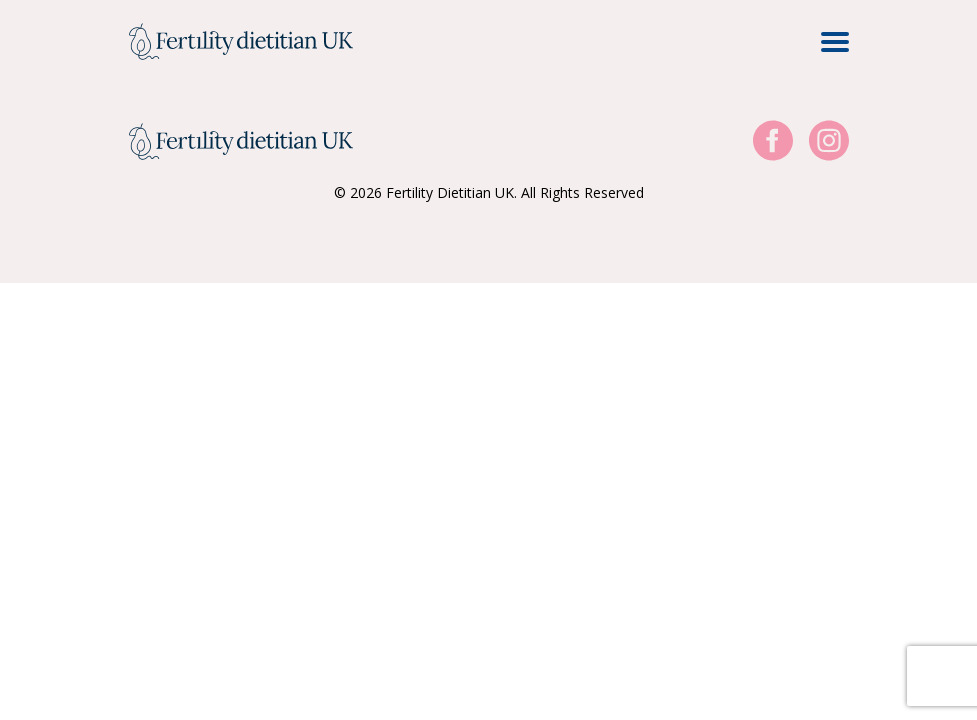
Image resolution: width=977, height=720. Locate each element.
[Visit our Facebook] (773, 141)
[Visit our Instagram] (829, 141)
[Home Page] (241, 41)
